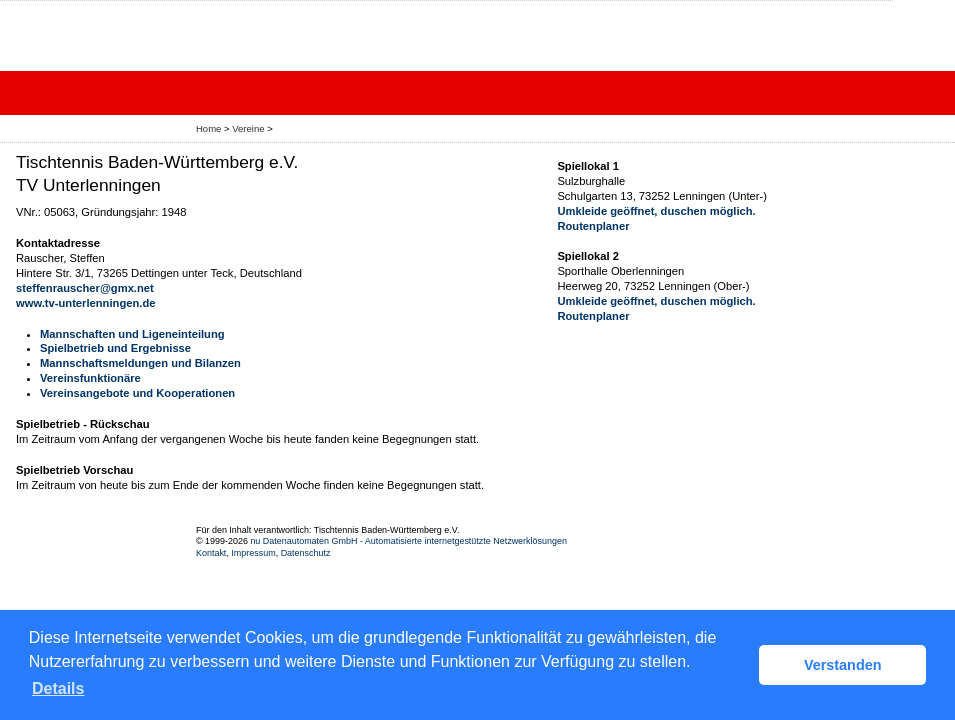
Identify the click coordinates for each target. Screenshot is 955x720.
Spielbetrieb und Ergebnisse (115, 348)
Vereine (248, 128)
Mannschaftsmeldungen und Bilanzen (140, 363)
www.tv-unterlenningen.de (85, 303)
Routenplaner (593, 226)
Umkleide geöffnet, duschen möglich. (656, 211)
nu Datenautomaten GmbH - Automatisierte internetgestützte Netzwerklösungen (408, 541)
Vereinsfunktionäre (90, 378)
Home (208, 128)
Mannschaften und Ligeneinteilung (132, 334)
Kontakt (211, 553)
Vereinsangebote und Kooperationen (137, 393)
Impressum (253, 553)
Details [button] (58, 688)
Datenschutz (306, 553)
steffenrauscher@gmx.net (85, 288)
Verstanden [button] (843, 665)
